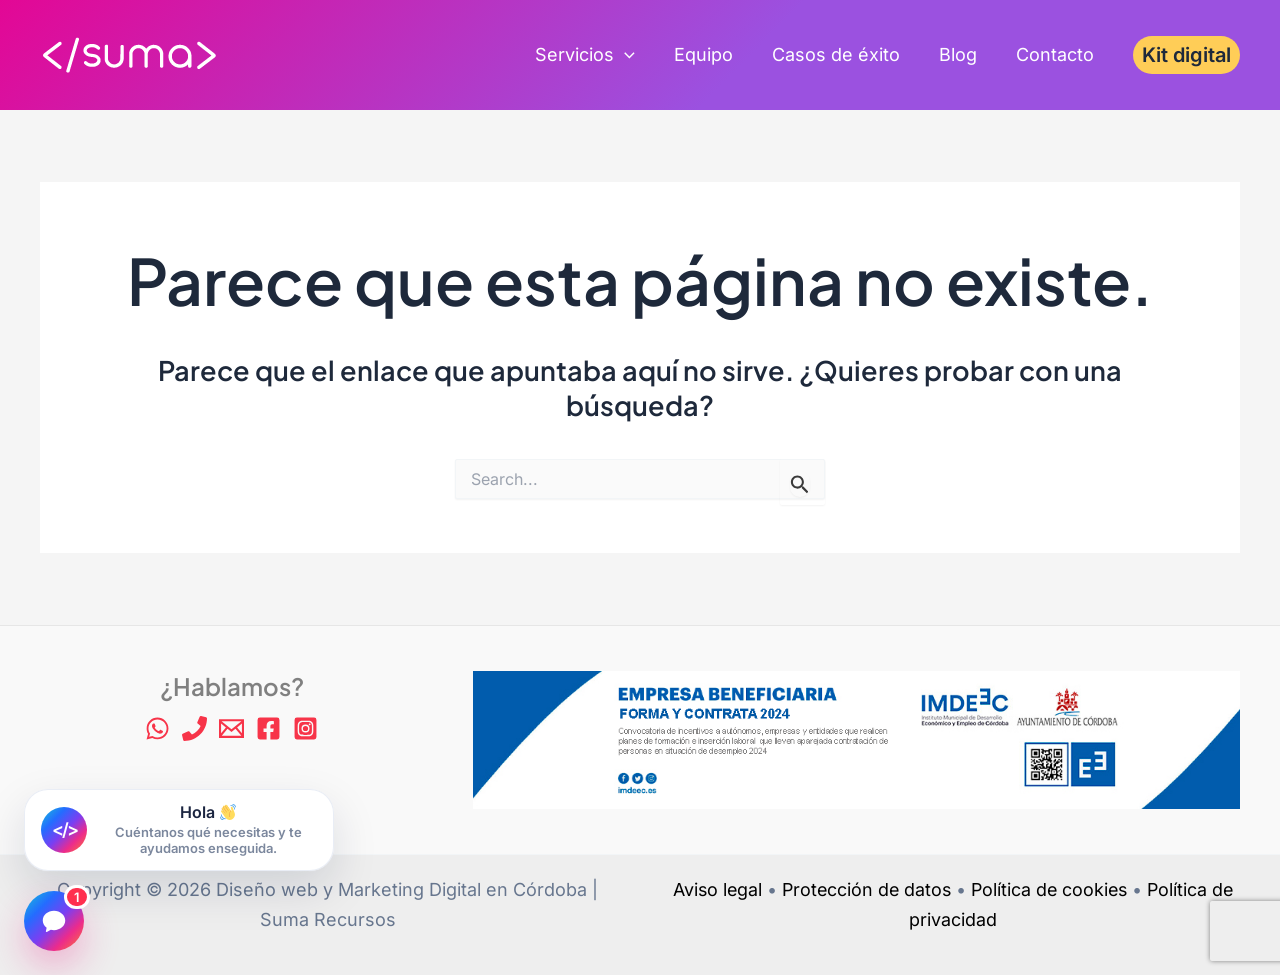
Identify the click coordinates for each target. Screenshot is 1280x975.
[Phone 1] (194, 728)
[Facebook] (268, 728)
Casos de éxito (843, 54)
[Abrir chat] (54, 921)
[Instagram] (305, 728)
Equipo (713, 54)
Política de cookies (1051, 889)
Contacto (1056, 54)
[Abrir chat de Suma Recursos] (179, 830)
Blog (962, 54)
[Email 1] (231, 728)
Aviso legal (712, 889)
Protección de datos (864, 889)
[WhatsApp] (157, 728)
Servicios (598, 55)
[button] (1186, 55)
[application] (637, 55)
